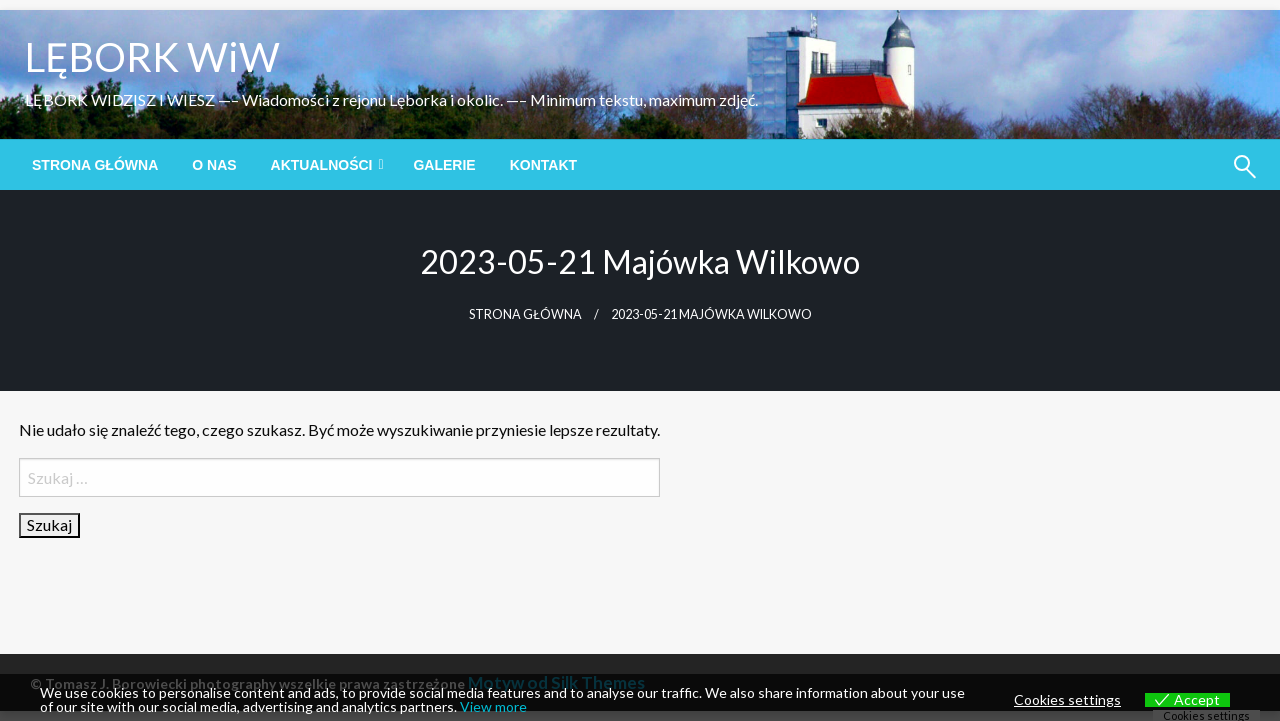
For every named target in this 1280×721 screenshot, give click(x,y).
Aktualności (322, 165)
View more (493, 706)
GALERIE (444, 165)
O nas (214, 165)
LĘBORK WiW (152, 57)
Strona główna (95, 165)
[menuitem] (95, 165)
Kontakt (543, 165)
